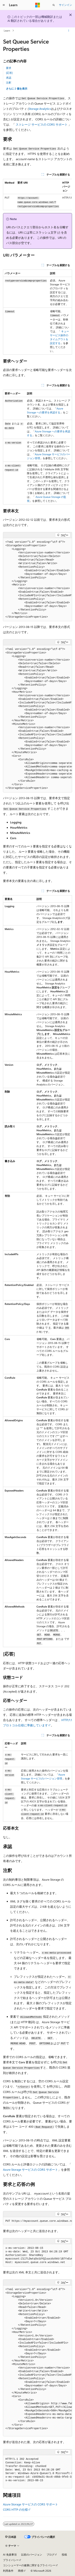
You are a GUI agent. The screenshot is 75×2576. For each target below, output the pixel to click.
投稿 (64, 2554)
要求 (8, 68)
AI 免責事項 (10, 2554)
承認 (8, 77)
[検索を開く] (53, 5)
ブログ (50, 2554)
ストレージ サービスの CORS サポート (42, 124)
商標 (20, 2570)
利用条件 (8, 2570)
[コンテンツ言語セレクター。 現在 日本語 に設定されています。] (10, 2537)
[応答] (9, 73)
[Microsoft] (37, 5)
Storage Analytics (40, 109)
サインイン (65, 5)
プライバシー (11, 2560)
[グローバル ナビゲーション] (3, 5)
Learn (7, 30)
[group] (37, 194)
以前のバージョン (31, 2554)
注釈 (8, 82)
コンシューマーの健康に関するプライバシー (29, 2565)
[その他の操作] (68, 31)
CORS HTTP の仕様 (15, 2509)
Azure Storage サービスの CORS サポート (30, 2169)
